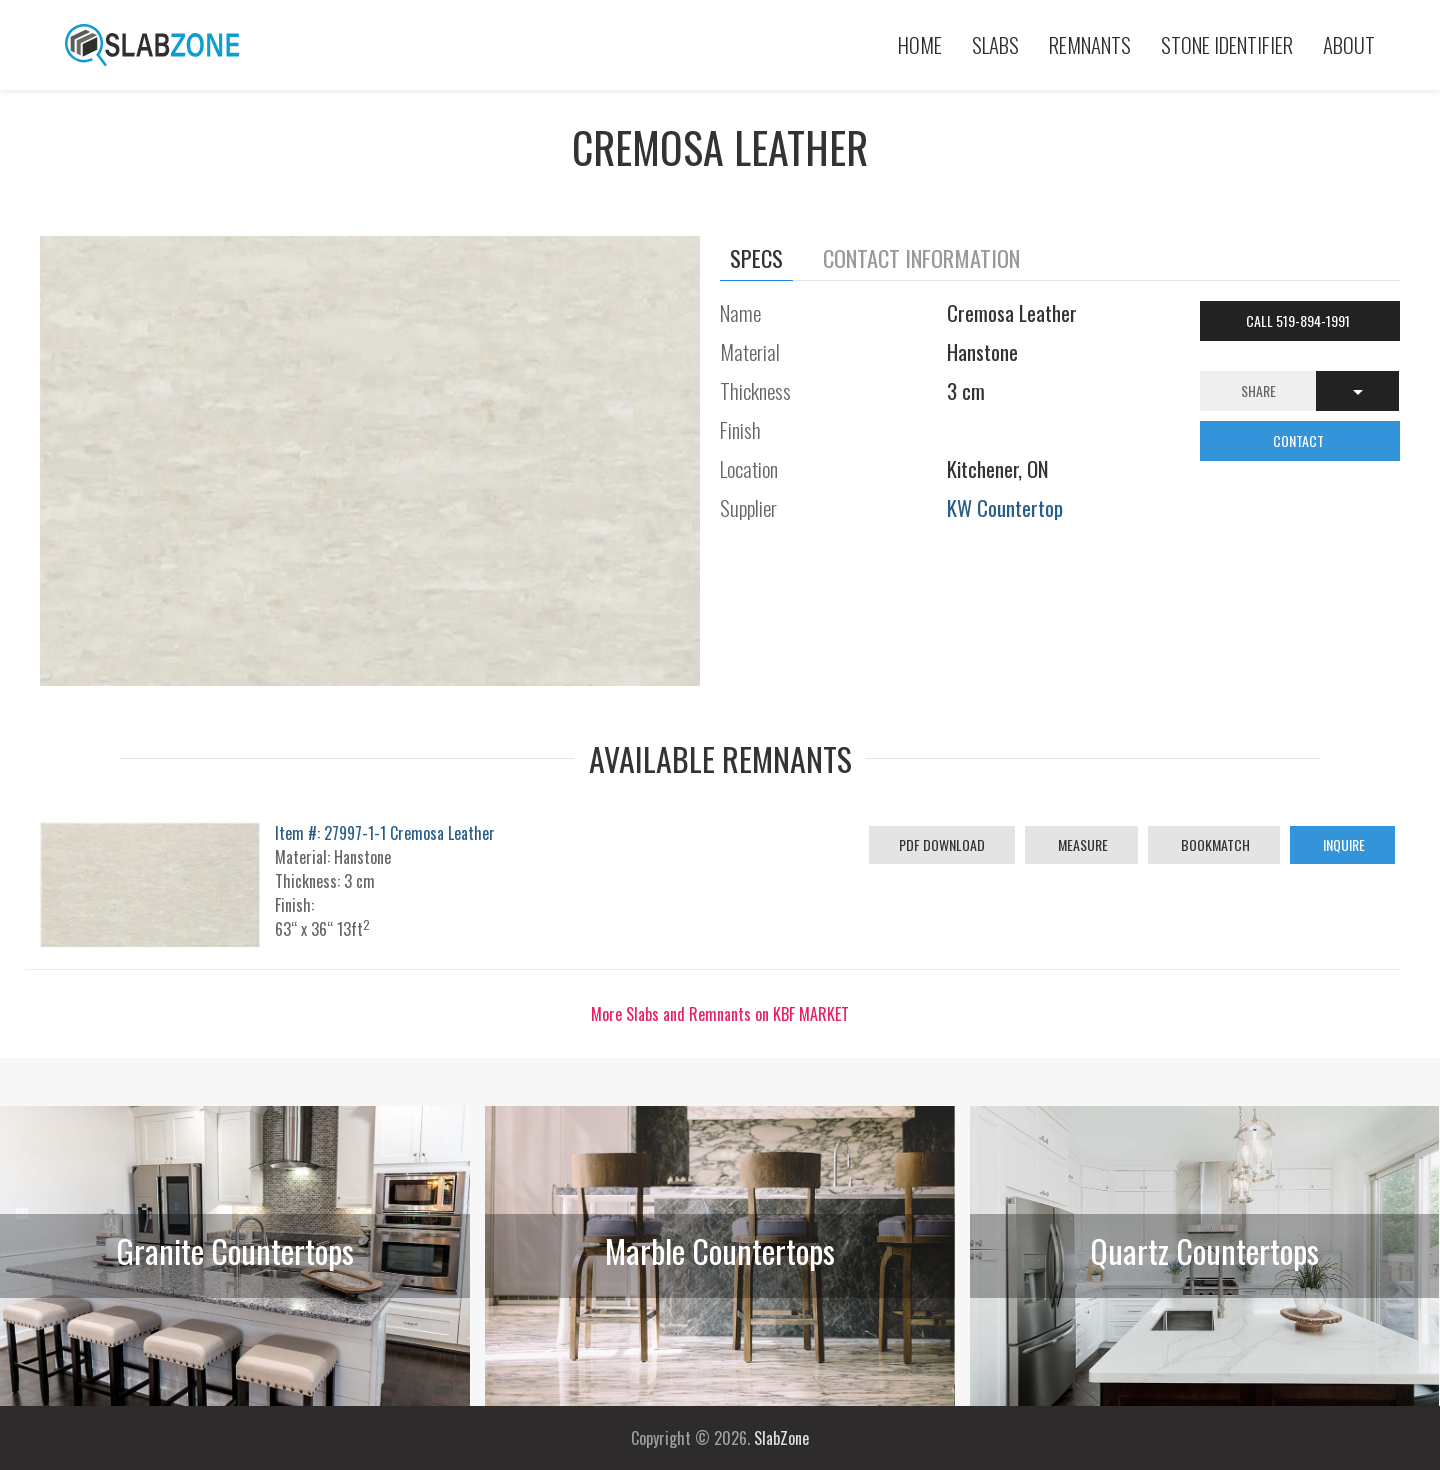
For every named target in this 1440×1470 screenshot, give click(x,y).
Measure (1081, 844)
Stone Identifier (1227, 44)
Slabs (995, 44)
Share (1258, 390)
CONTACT (1300, 440)
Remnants (1090, 44)
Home (920, 44)
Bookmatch (1214, 844)
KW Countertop (1005, 507)
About (1349, 44)
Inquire (1342, 844)
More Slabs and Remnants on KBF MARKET (720, 1014)
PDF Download (942, 844)
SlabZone (781, 1438)
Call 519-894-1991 (1299, 320)
